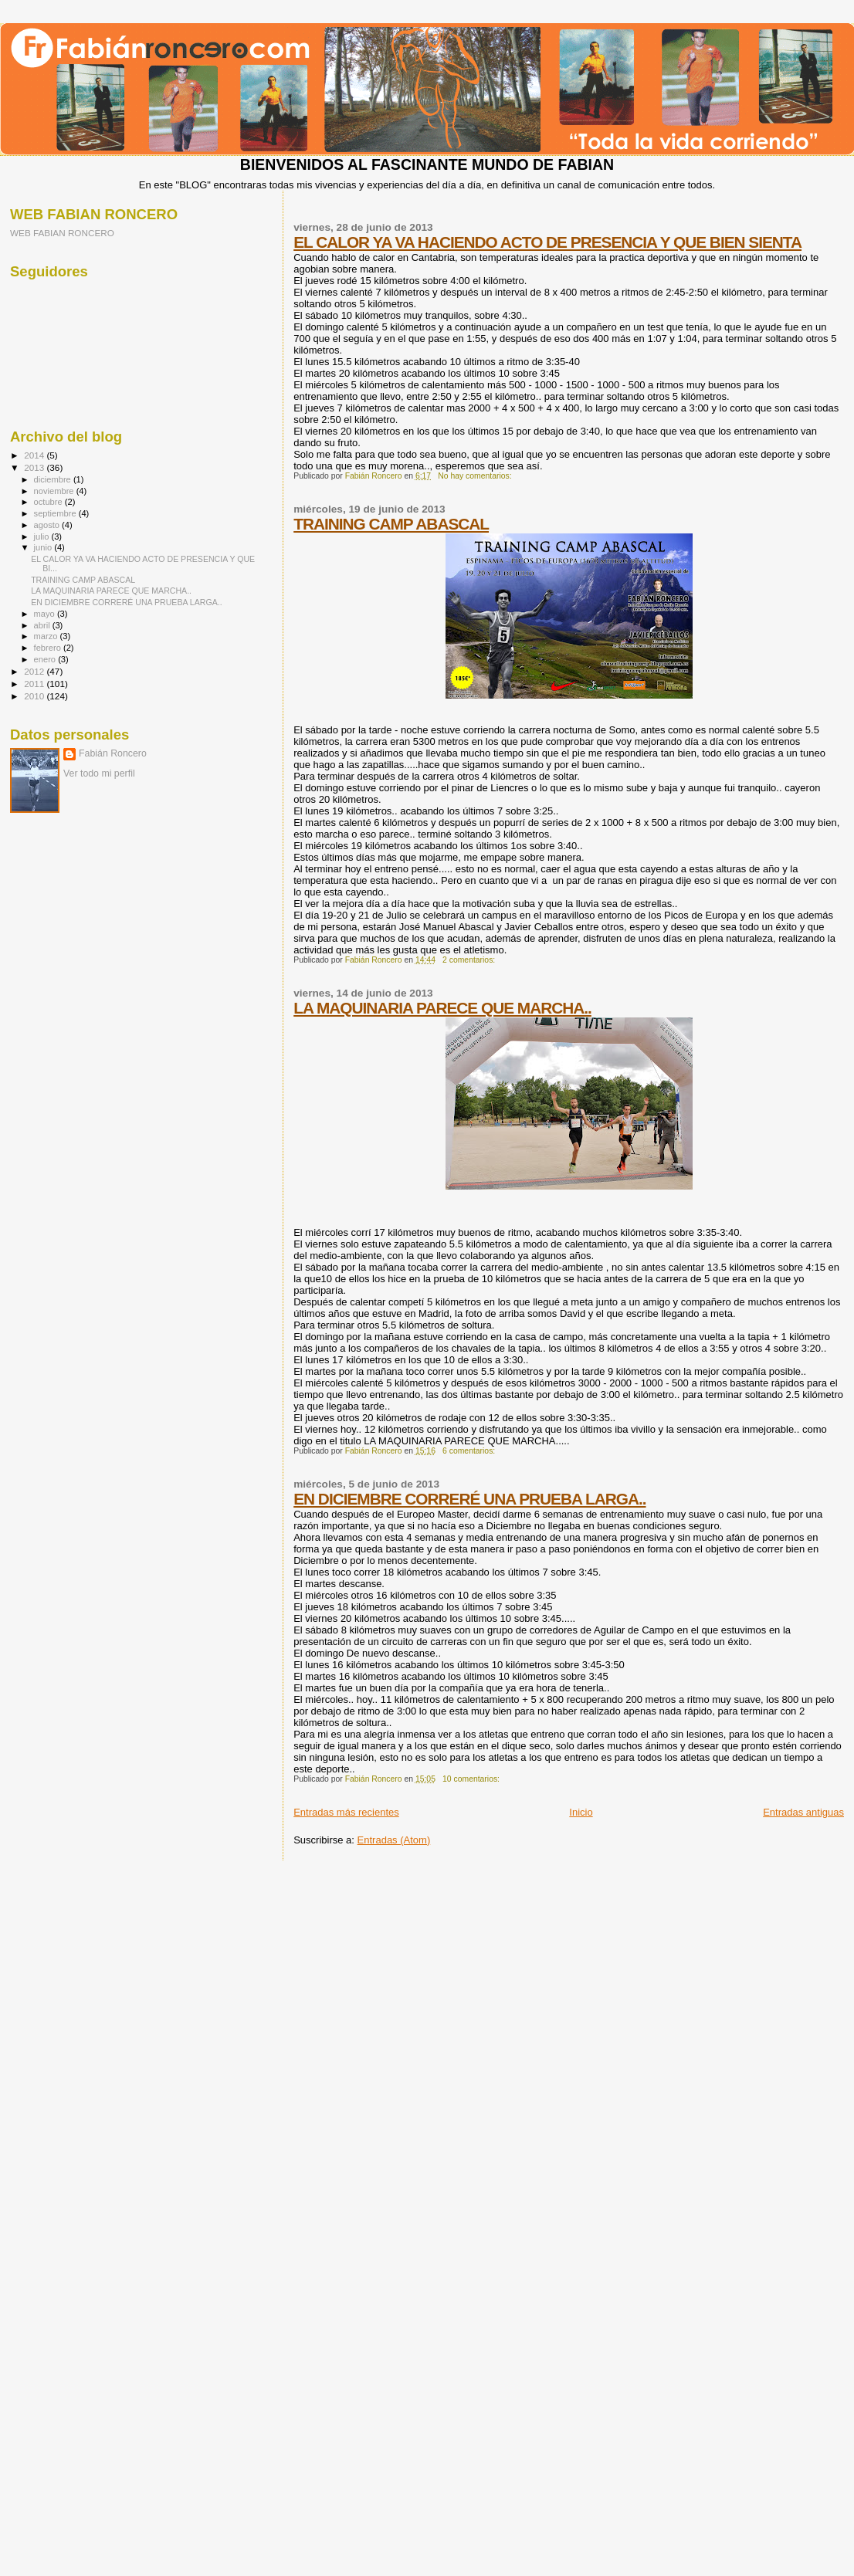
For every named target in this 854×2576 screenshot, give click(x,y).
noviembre (55, 491)
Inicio (580, 1812)
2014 (35, 455)
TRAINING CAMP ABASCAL (391, 524)
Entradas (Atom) (394, 1840)
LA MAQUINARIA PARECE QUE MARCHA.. (442, 1008)
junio (44, 547)
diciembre (53, 479)
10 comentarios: (472, 1779)
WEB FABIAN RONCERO (62, 233)
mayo (45, 613)
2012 (35, 671)
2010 (35, 696)
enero (46, 659)
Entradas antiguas (803, 1812)
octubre (49, 501)
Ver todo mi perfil (99, 773)
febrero (48, 647)
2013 (35, 467)
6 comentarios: (469, 1451)
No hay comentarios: (475, 476)
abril (43, 625)
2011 (35, 684)
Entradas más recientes (346, 1812)
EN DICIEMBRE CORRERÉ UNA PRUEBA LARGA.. (469, 1499)
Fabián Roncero (113, 753)
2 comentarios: (469, 960)
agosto (48, 525)
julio (43, 536)
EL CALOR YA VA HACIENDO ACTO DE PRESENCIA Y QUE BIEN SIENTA (547, 242)
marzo (47, 636)
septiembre (56, 513)
